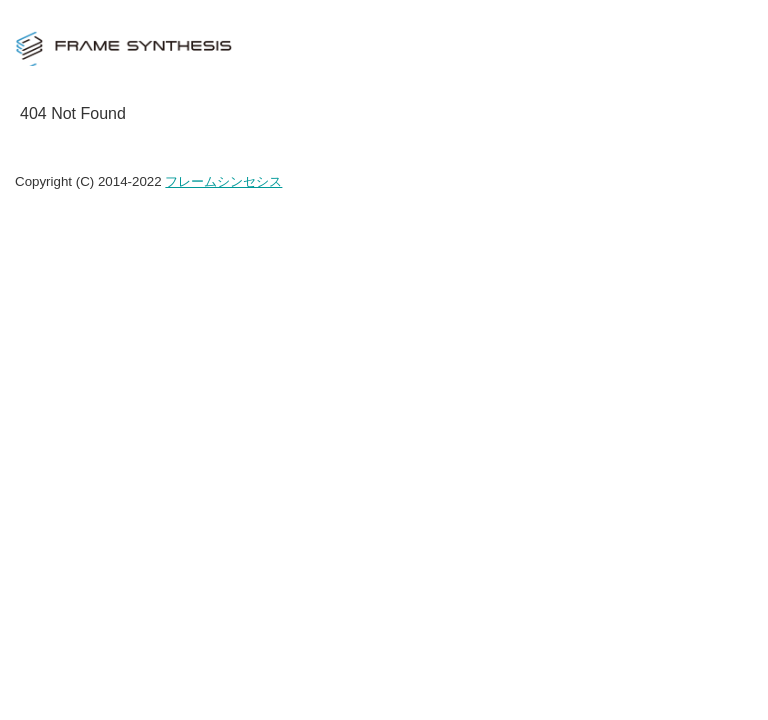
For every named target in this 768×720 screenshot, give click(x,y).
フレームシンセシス (223, 181)
